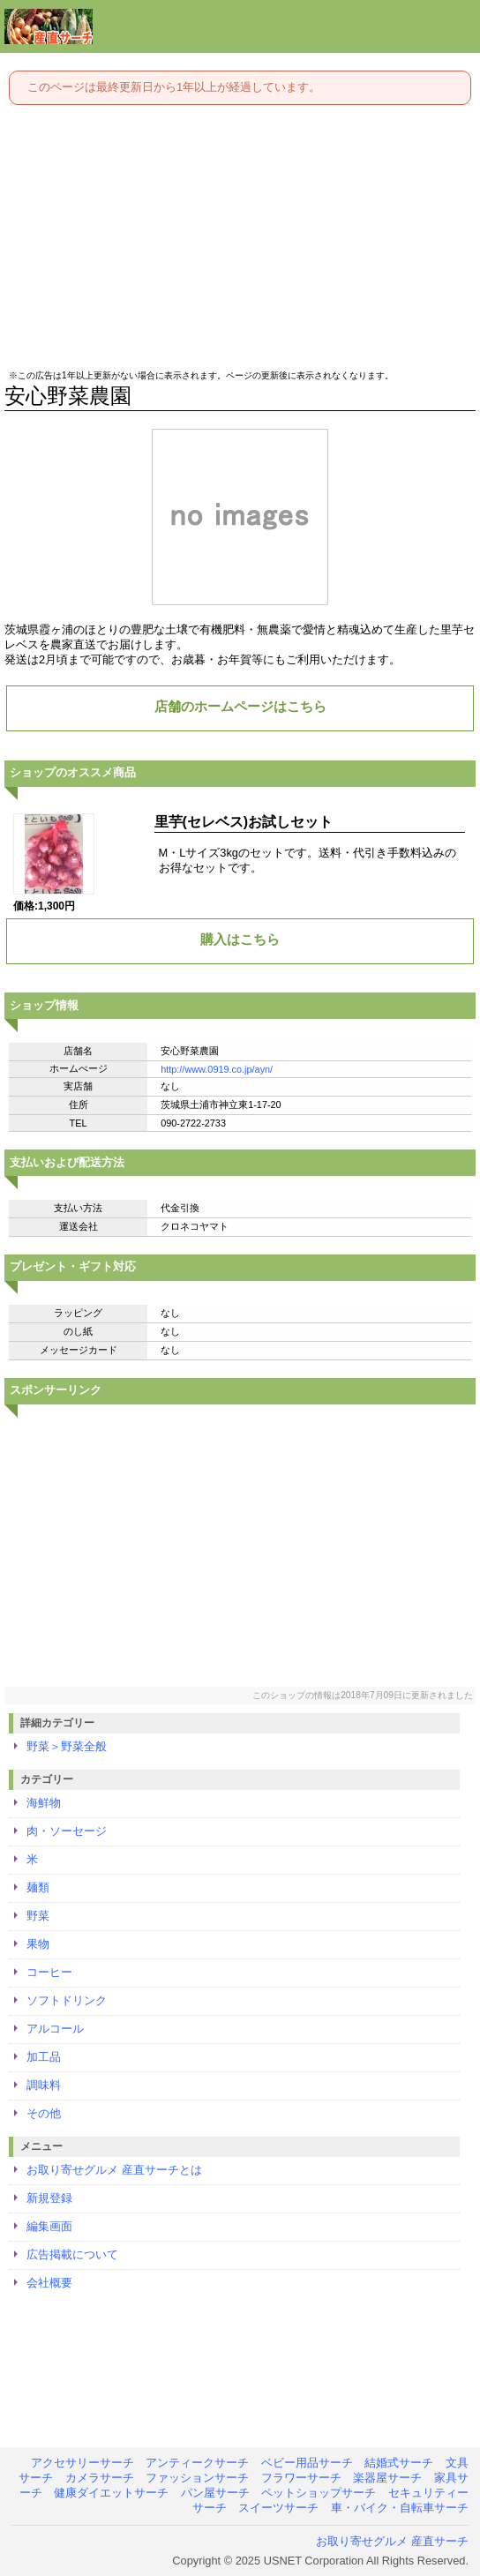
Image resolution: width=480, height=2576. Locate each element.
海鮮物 (43, 1802)
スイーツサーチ (278, 2507)
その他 (43, 2113)
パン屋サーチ (215, 2492)
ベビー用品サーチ (307, 2462)
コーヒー (49, 1972)
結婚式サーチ (398, 2462)
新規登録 (49, 2198)
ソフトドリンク (66, 2000)
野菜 (37, 1915)
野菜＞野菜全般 (66, 1746)
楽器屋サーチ (387, 2477)
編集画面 (49, 2226)
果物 (37, 1944)
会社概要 (49, 2282)
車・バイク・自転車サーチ (400, 2507)
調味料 (43, 2085)
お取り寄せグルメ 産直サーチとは (114, 2169)
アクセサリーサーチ (82, 2462)
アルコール (55, 2028)
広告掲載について (72, 2254)
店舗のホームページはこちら (240, 706)
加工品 (43, 2056)
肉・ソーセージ (66, 1831)
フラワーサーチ (301, 2477)
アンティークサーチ (197, 2462)
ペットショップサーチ (318, 2492)
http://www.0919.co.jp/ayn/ (217, 1069)
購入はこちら (240, 939)
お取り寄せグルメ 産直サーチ (392, 2541)
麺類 (37, 1887)
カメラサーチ (99, 2477)
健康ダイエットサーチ (111, 2492)
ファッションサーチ (197, 2477)
